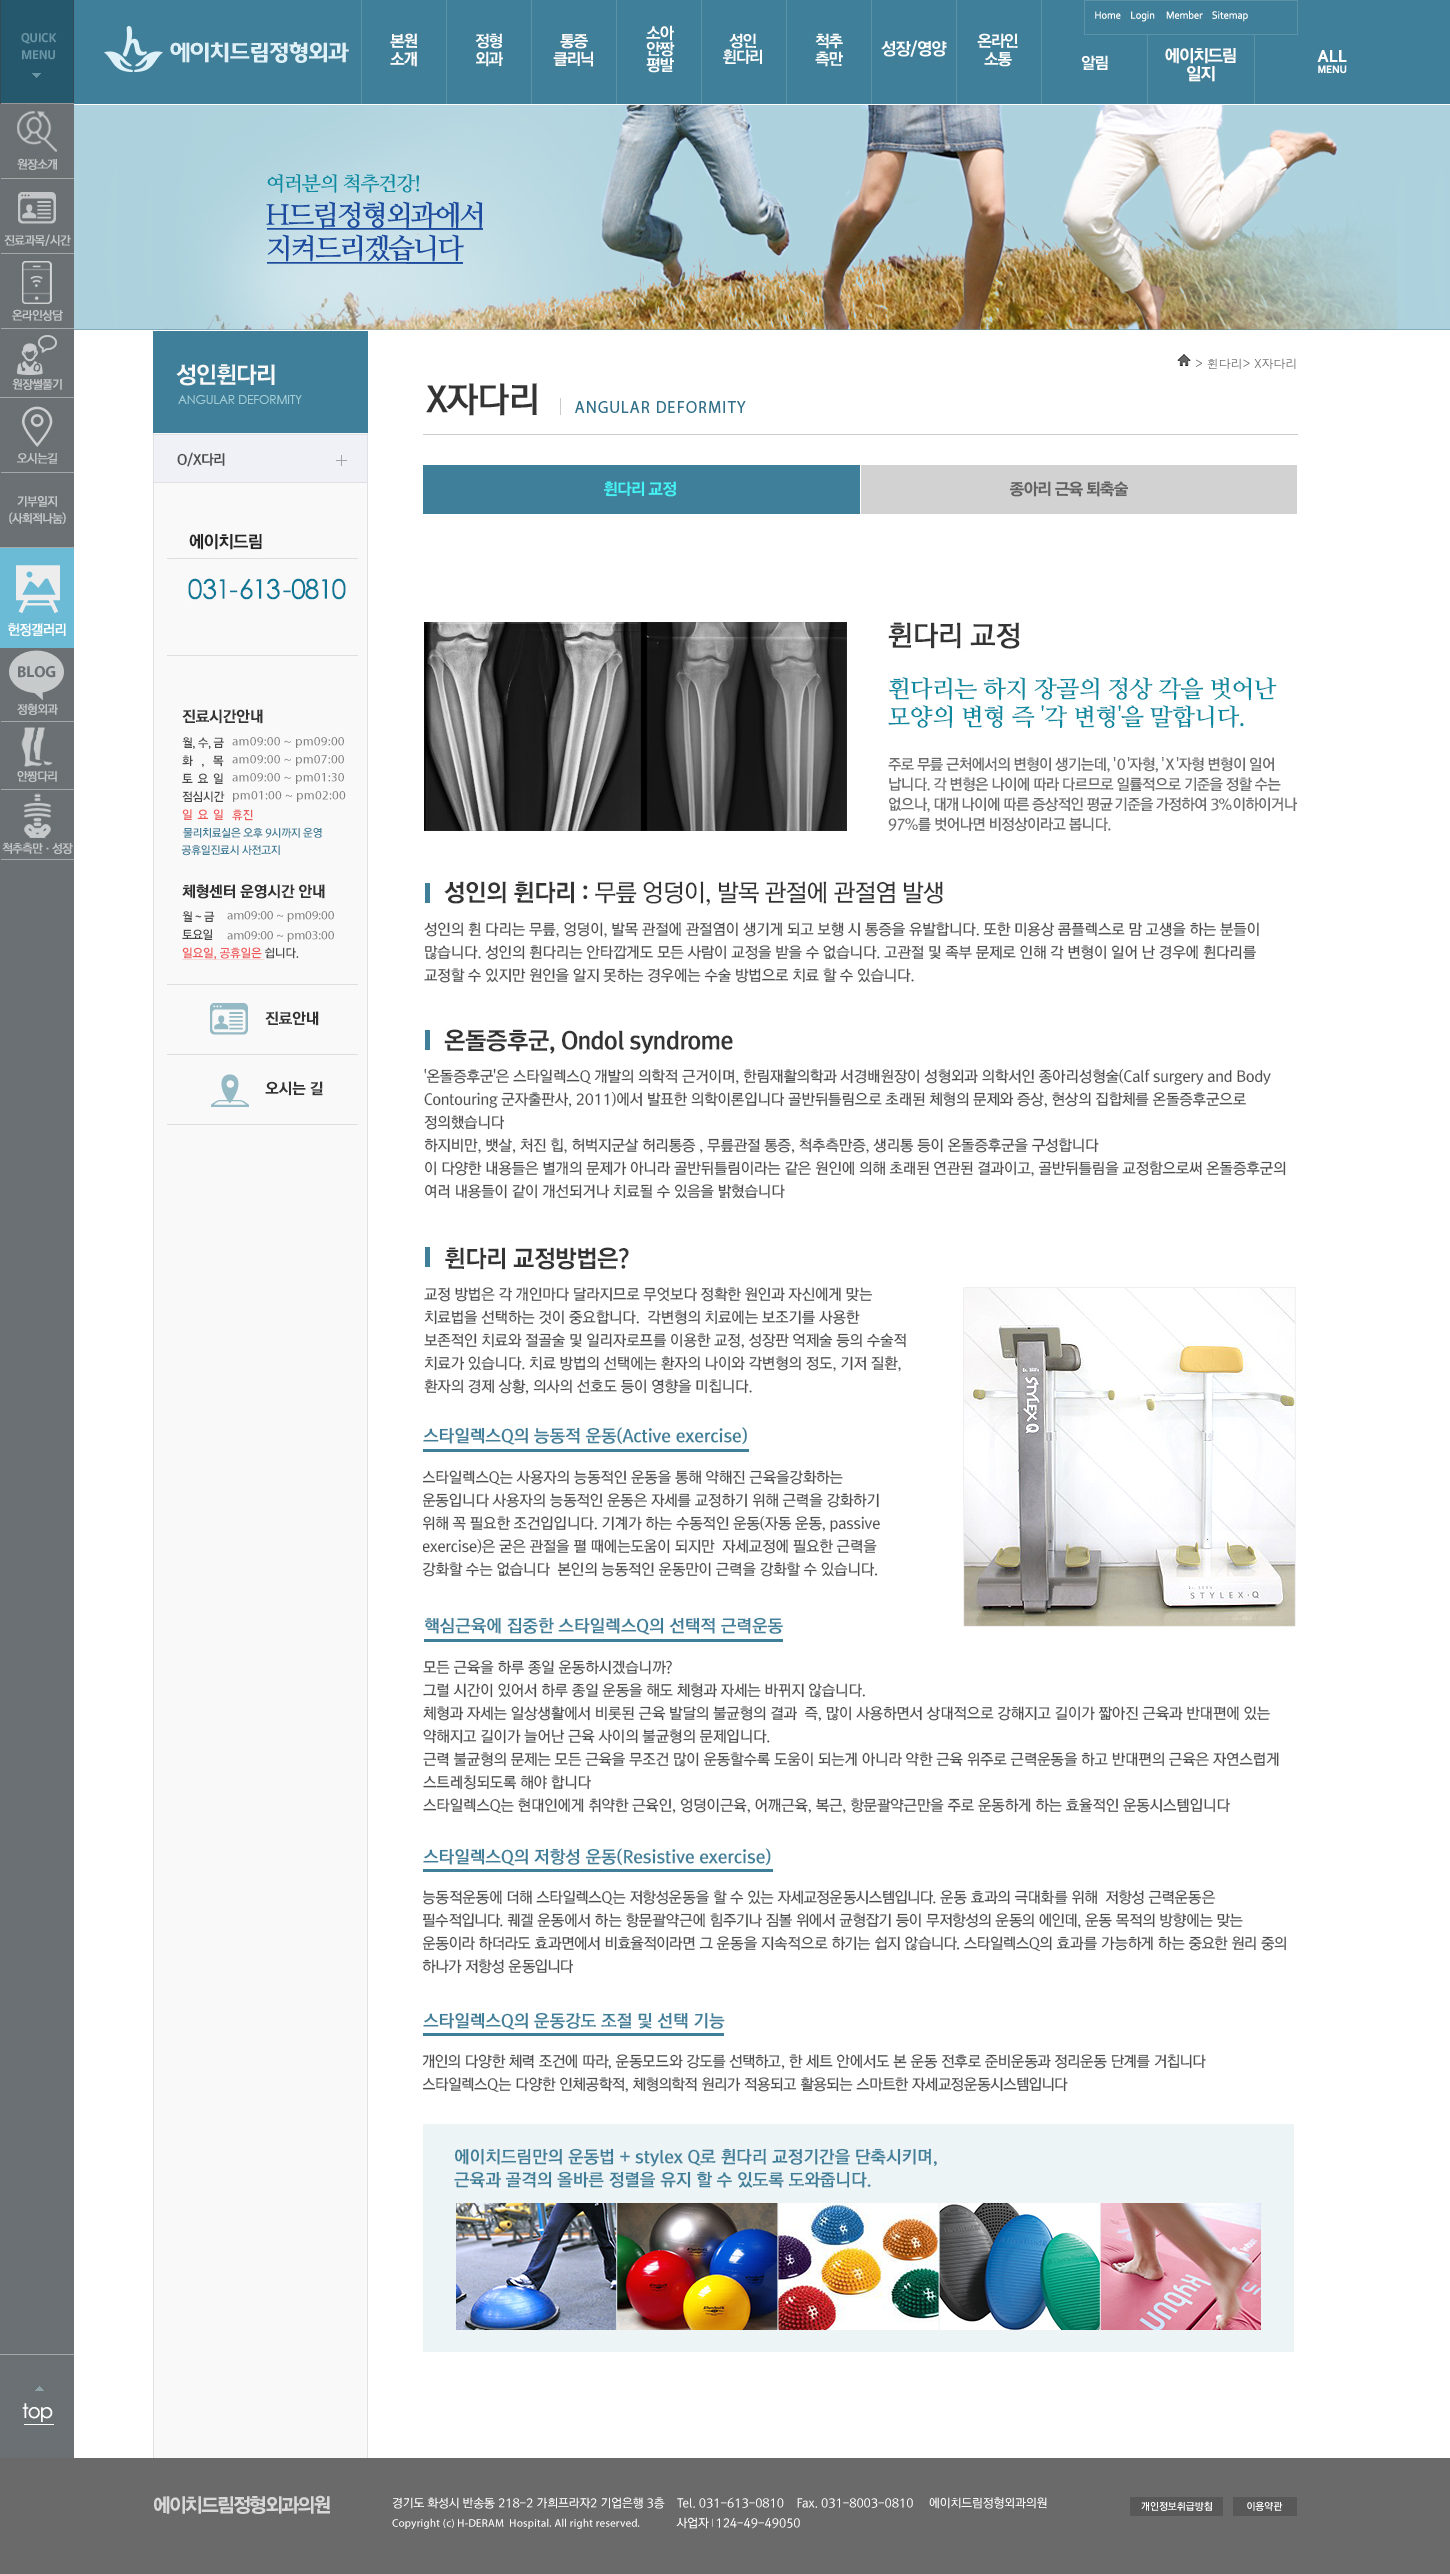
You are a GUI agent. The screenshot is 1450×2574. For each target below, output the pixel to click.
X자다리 (1275, 362)
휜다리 (1225, 362)
